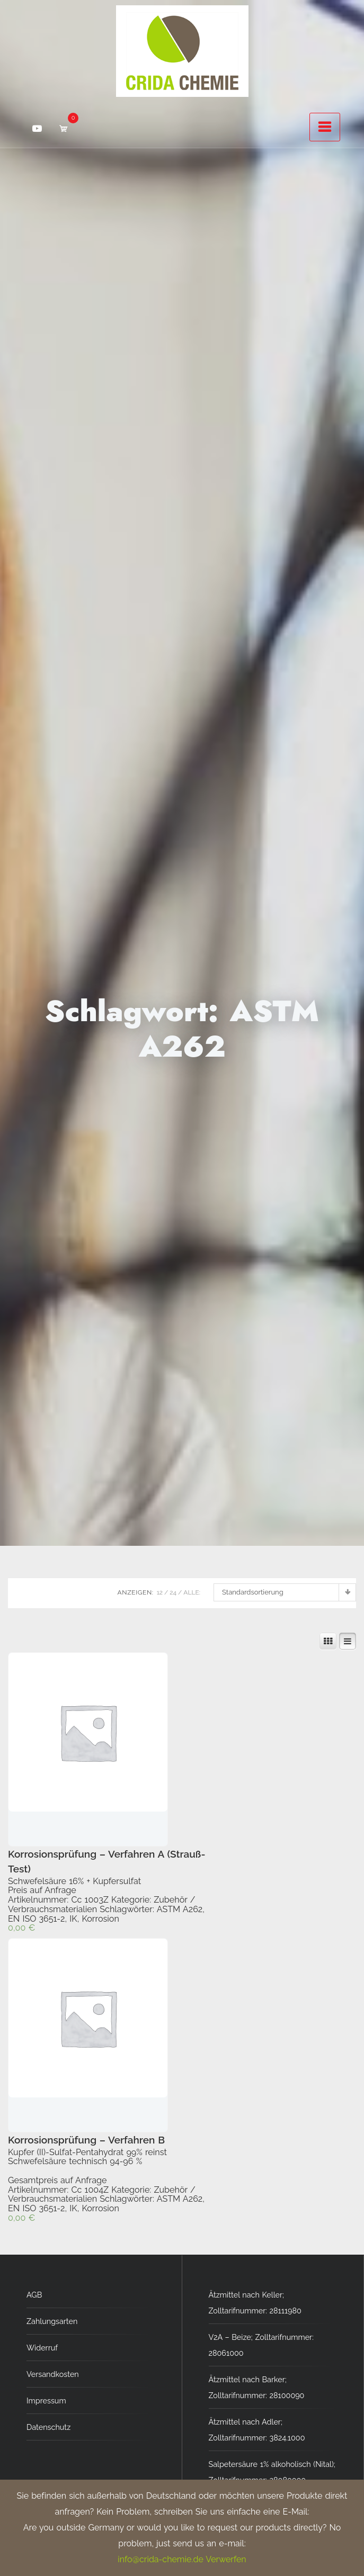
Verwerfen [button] (226, 2559)
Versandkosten (52, 2374)
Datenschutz (48, 2426)
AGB (34, 2294)
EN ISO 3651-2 (36, 1919)
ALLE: (191, 1592)
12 (160, 1592)
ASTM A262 (180, 1909)
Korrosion (100, 1919)
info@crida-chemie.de (160, 2559)
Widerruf (42, 2347)
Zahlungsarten (51, 2321)
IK (73, 1919)
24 (173, 1592)
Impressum (46, 2400)
